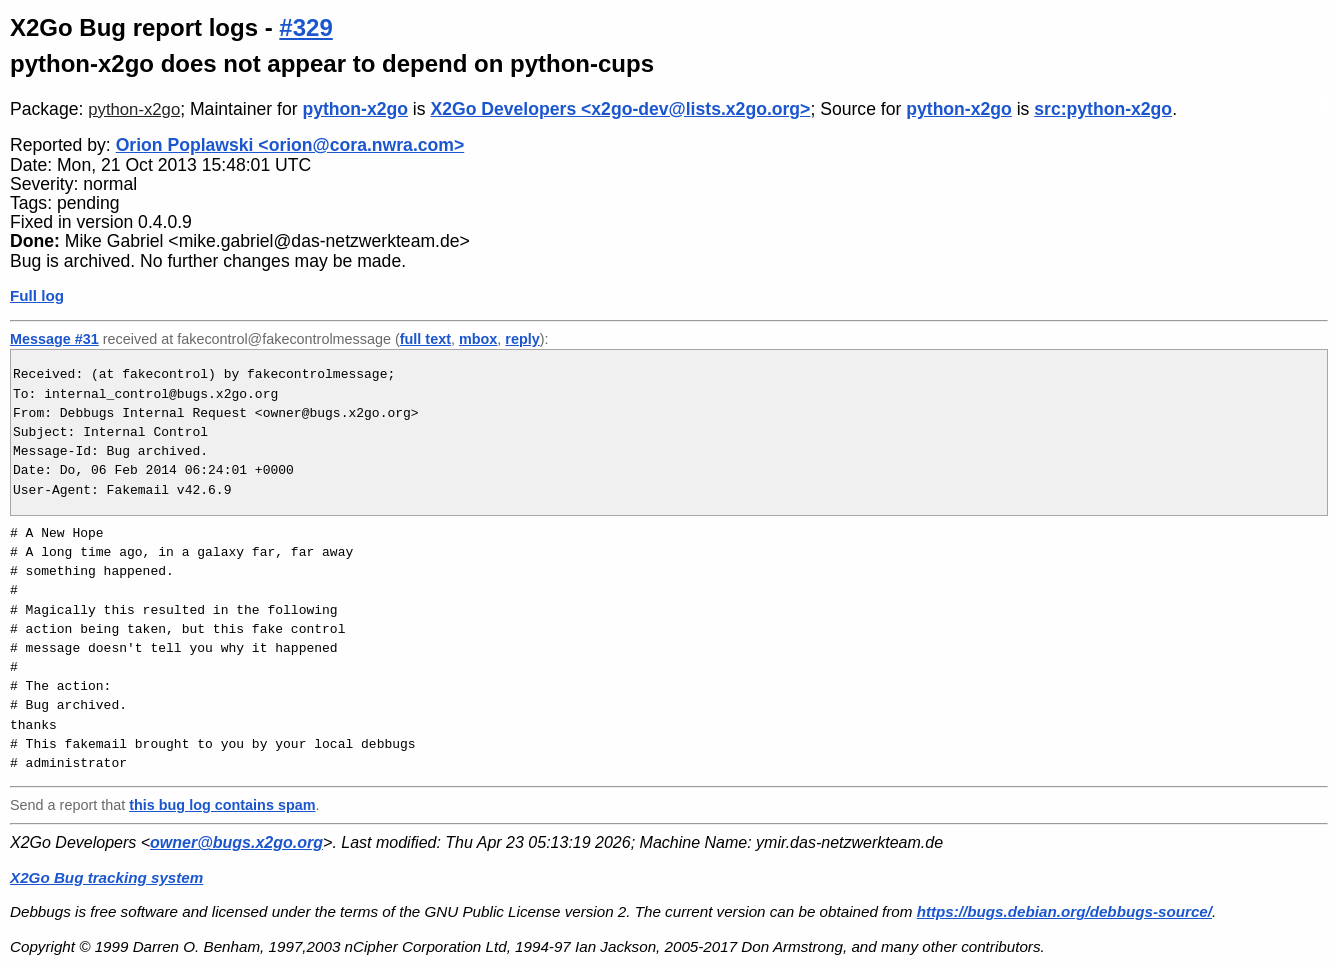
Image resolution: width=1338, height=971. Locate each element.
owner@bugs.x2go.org (236, 842)
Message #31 (54, 339)
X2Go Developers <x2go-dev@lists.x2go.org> (620, 109)
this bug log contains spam (222, 805)
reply (522, 339)
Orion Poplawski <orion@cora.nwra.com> (290, 145)
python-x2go (134, 109)
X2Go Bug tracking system (106, 877)
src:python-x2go (1103, 109)
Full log (37, 295)
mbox (478, 339)
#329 (305, 27)
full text (425, 339)
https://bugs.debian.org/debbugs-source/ (1064, 911)
